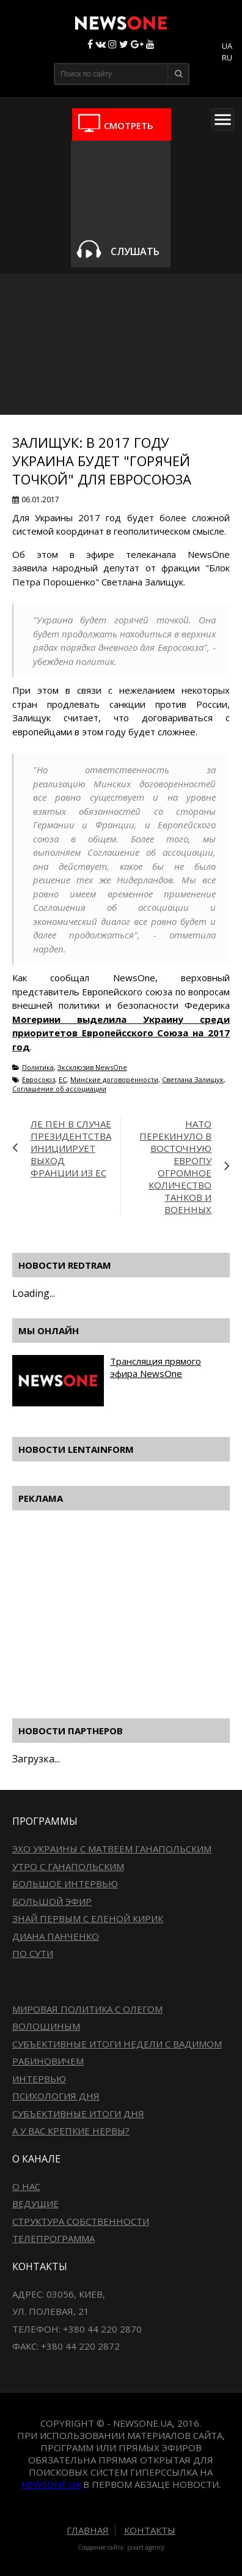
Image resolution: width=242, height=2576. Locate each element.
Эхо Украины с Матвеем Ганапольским (111, 1849)
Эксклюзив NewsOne (92, 1067)
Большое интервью (65, 1883)
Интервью (39, 2079)
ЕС (63, 1079)
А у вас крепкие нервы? (71, 2131)
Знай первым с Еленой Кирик (87, 1918)
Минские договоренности (114, 1079)
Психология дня (56, 2096)
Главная (88, 2530)
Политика (38, 1067)
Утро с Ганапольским (68, 1866)
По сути (32, 1953)
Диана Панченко (55, 1936)
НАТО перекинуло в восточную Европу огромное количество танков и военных (175, 1167)
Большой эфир (52, 1901)
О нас (26, 2186)
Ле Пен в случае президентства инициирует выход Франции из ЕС (71, 1148)
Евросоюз (38, 1079)
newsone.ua (51, 2484)
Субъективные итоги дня (78, 2113)
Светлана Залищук (193, 1079)
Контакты (149, 2530)
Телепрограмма (53, 2238)
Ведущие (35, 2203)
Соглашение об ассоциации (59, 1088)
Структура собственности (80, 2221)
